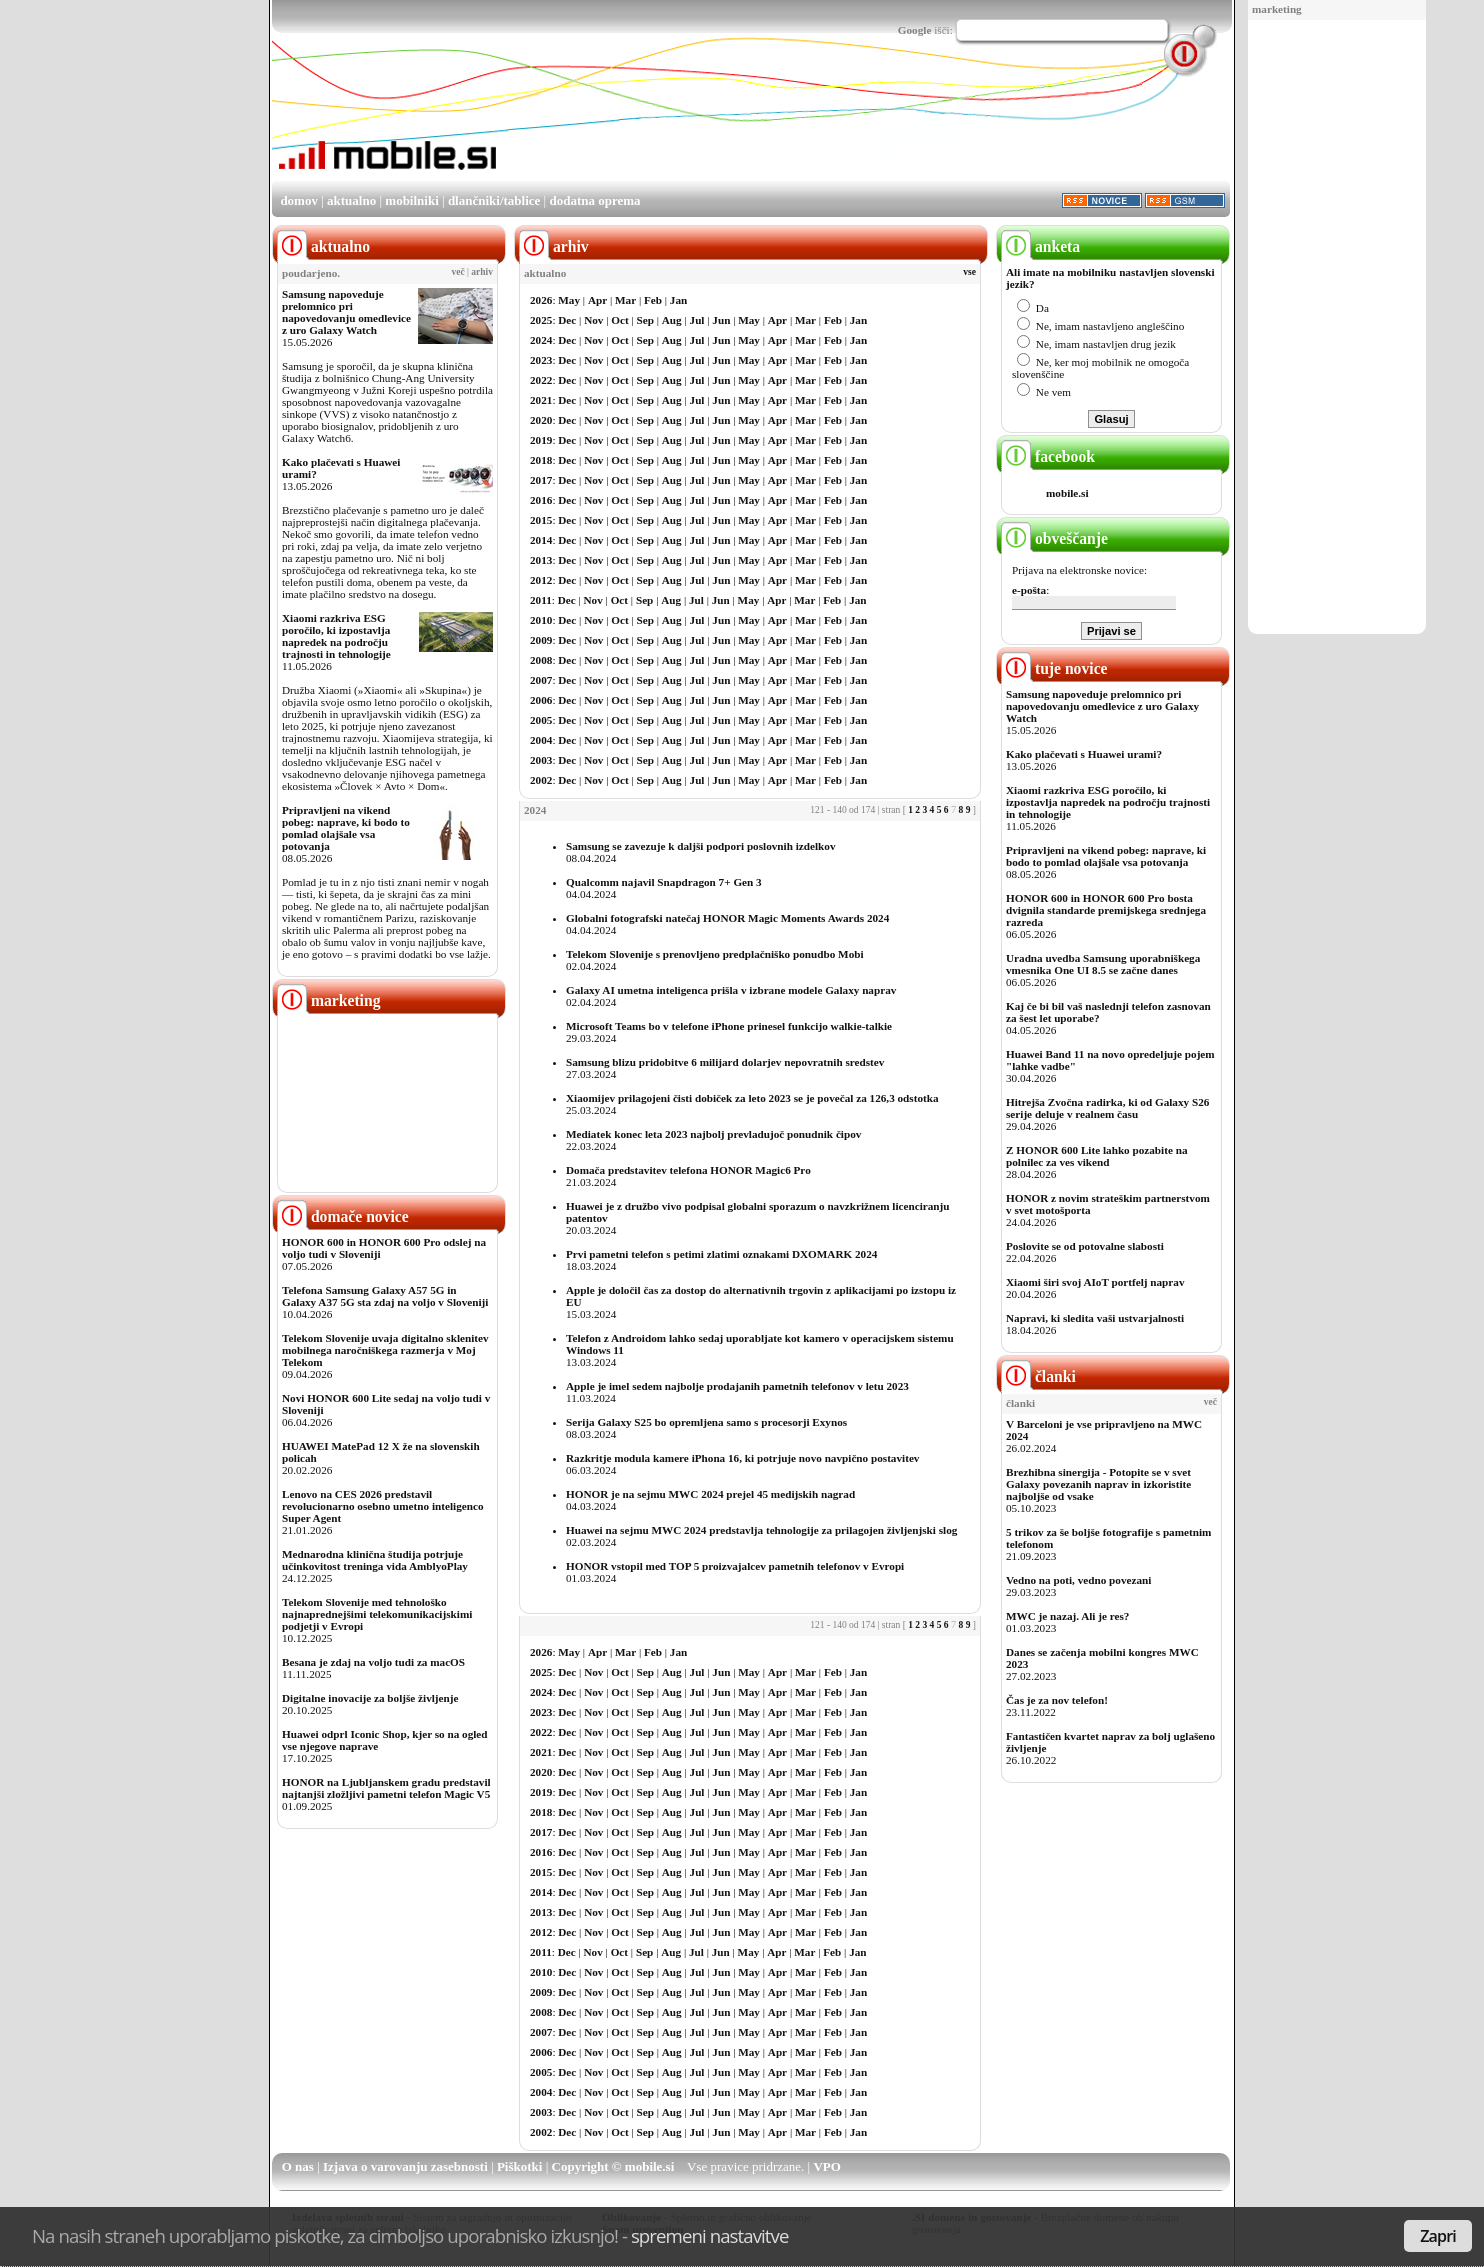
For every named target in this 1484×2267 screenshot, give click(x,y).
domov (299, 200)
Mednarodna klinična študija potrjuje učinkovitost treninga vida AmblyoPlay (375, 1560)
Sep (645, 320)
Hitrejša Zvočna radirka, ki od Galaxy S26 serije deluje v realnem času (1107, 1108)
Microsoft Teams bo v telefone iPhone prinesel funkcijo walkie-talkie (729, 1026)
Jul (697, 320)
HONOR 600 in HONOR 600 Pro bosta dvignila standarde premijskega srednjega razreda (1106, 910)
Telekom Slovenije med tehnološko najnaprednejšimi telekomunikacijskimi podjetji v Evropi (377, 1614)
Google (915, 30)
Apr (597, 300)
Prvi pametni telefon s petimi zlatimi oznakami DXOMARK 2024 (721, 1254)
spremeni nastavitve (710, 2235)
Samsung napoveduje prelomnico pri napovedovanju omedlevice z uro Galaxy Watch (346, 312)
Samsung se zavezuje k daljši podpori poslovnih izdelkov (700, 846)
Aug (672, 320)
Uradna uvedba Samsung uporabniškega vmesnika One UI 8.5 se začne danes (1103, 964)
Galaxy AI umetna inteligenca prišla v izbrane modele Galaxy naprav (731, 990)
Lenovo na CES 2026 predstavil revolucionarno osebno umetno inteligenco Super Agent (382, 1506)
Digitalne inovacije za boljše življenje (370, 1698)
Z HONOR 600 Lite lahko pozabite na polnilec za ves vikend (1097, 1156)
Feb (653, 300)
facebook (1048, 456)
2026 (541, 300)
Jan (678, 300)
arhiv (482, 272)
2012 (541, 580)
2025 (541, 320)
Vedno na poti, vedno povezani (1078, 1580)
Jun (721, 320)
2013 (541, 560)
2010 (541, 620)
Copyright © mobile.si (613, 2166)
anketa (1040, 246)
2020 (541, 420)
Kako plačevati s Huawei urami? (1084, 754)
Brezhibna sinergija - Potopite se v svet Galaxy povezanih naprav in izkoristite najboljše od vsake (1098, 1484)
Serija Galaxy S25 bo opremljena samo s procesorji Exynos (706, 1422)
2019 (541, 440)
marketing (1277, 9)
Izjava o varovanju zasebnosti (405, 2166)
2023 (541, 360)
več (458, 272)
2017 (541, 480)
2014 (541, 540)
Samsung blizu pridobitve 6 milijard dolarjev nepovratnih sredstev (725, 1062)
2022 (541, 380)
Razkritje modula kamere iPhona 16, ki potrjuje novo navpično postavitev (742, 1458)
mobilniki (411, 200)
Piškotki (520, 2166)
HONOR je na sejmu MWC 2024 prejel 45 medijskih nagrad (710, 1494)
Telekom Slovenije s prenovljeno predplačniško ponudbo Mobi (715, 954)
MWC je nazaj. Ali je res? (1067, 1616)
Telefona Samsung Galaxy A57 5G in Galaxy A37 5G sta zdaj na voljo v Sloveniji (385, 1296)
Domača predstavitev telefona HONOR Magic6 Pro (688, 1170)
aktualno (351, 200)
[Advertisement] (1337, 328)
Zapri (1438, 2236)
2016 (541, 500)
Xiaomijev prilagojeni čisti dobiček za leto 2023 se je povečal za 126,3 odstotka (752, 1098)
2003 (541, 760)
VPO (826, 2166)
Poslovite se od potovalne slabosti (1085, 1246)
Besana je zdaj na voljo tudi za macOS (373, 1662)
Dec (567, 320)
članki (1038, 1376)
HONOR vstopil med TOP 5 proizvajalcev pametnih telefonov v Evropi (735, 1566)
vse (969, 272)
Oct (619, 320)
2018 (541, 460)
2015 (541, 520)
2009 (541, 640)
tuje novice (1054, 668)
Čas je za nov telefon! (1057, 1700)
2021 (541, 400)
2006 (541, 700)
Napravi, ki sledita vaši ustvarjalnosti (1095, 1318)
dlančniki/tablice (494, 200)
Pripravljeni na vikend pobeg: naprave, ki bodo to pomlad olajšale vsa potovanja (346, 828)
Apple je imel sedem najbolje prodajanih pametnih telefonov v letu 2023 (737, 1386)
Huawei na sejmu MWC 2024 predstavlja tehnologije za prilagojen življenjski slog (761, 1530)
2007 (541, 680)
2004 (541, 740)
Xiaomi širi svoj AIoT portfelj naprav (1095, 1282)
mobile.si (1067, 493)
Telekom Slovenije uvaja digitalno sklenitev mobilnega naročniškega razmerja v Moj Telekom (385, 1350)
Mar (625, 300)
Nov (593, 320)
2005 (541, 720)
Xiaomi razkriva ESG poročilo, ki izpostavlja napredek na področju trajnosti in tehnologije (336, 636)
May (569, 300)
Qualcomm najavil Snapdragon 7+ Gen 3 (664, 882)
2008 (541, 660)
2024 (541, 340)
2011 (541, 600)
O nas (298, 2166)
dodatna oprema (594, 200)
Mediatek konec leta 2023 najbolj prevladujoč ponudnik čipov (713, 1134)
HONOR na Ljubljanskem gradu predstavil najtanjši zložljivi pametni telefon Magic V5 (386, 1788)
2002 (541, 780)
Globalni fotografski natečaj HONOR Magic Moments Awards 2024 (727, 918)
